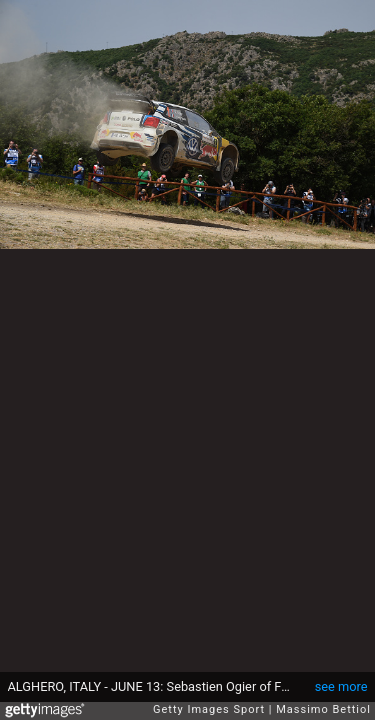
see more (341, 686)
